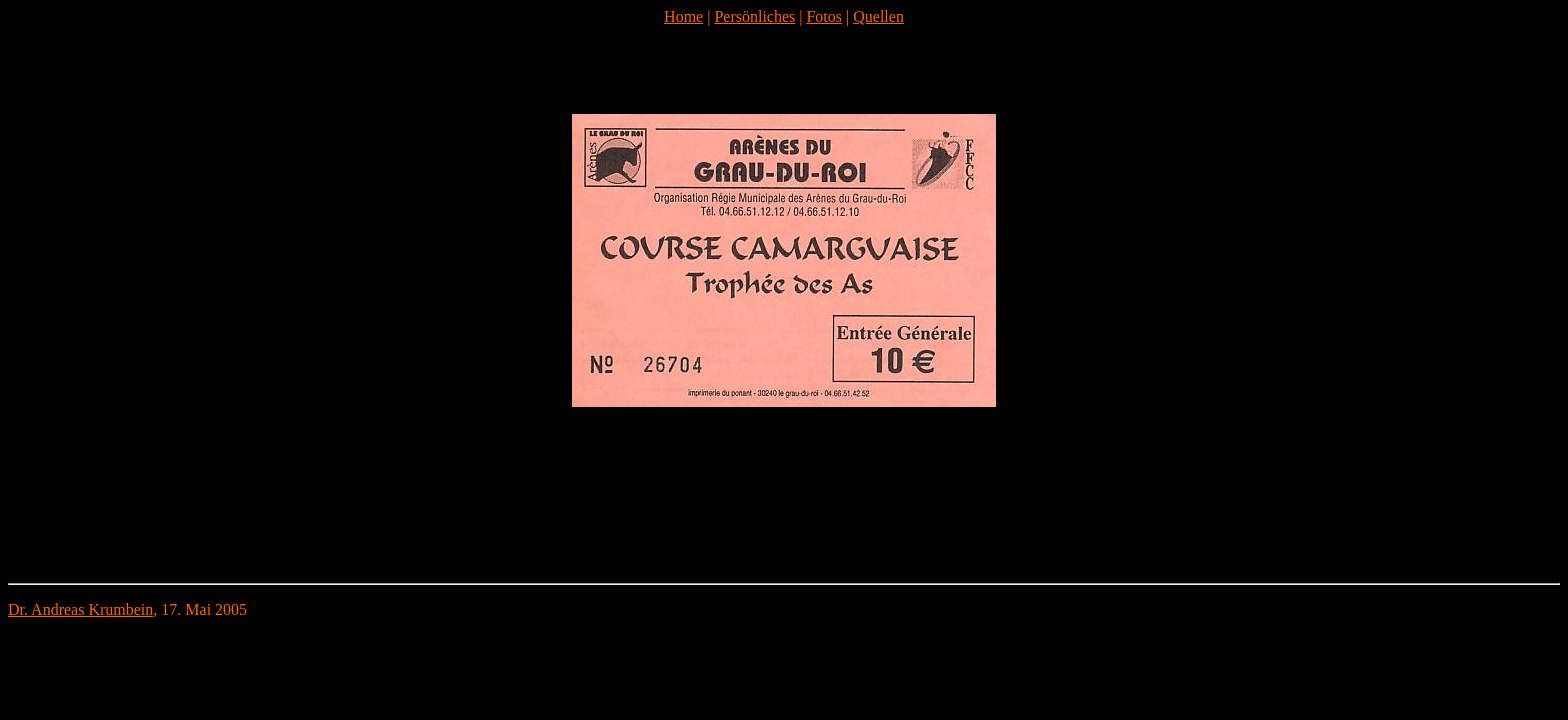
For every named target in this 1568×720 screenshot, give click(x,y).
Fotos (824, 16)
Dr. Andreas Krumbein (80, 609)
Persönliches (754, 16)
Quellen (878, 16)
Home (683, 16)
